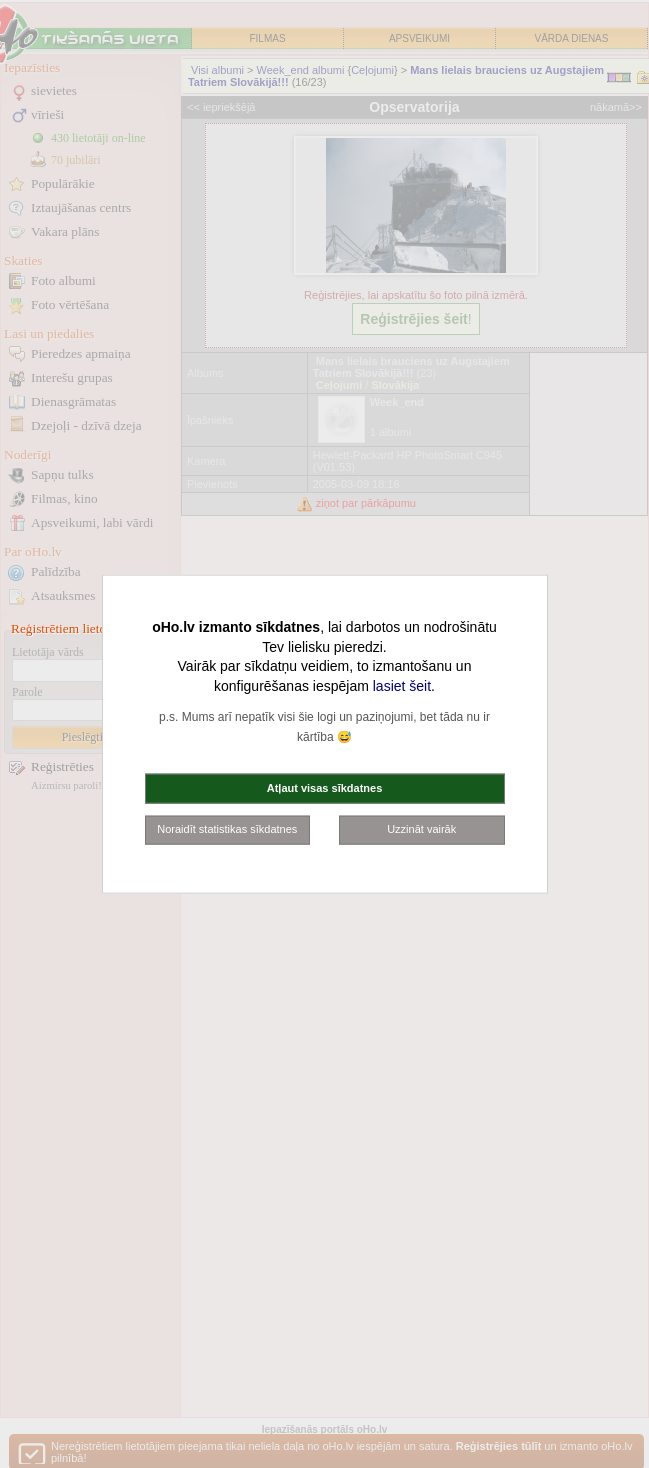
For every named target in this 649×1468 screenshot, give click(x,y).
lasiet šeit (402, 685)
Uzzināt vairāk (421, 829)
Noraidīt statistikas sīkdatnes (227, 829)
